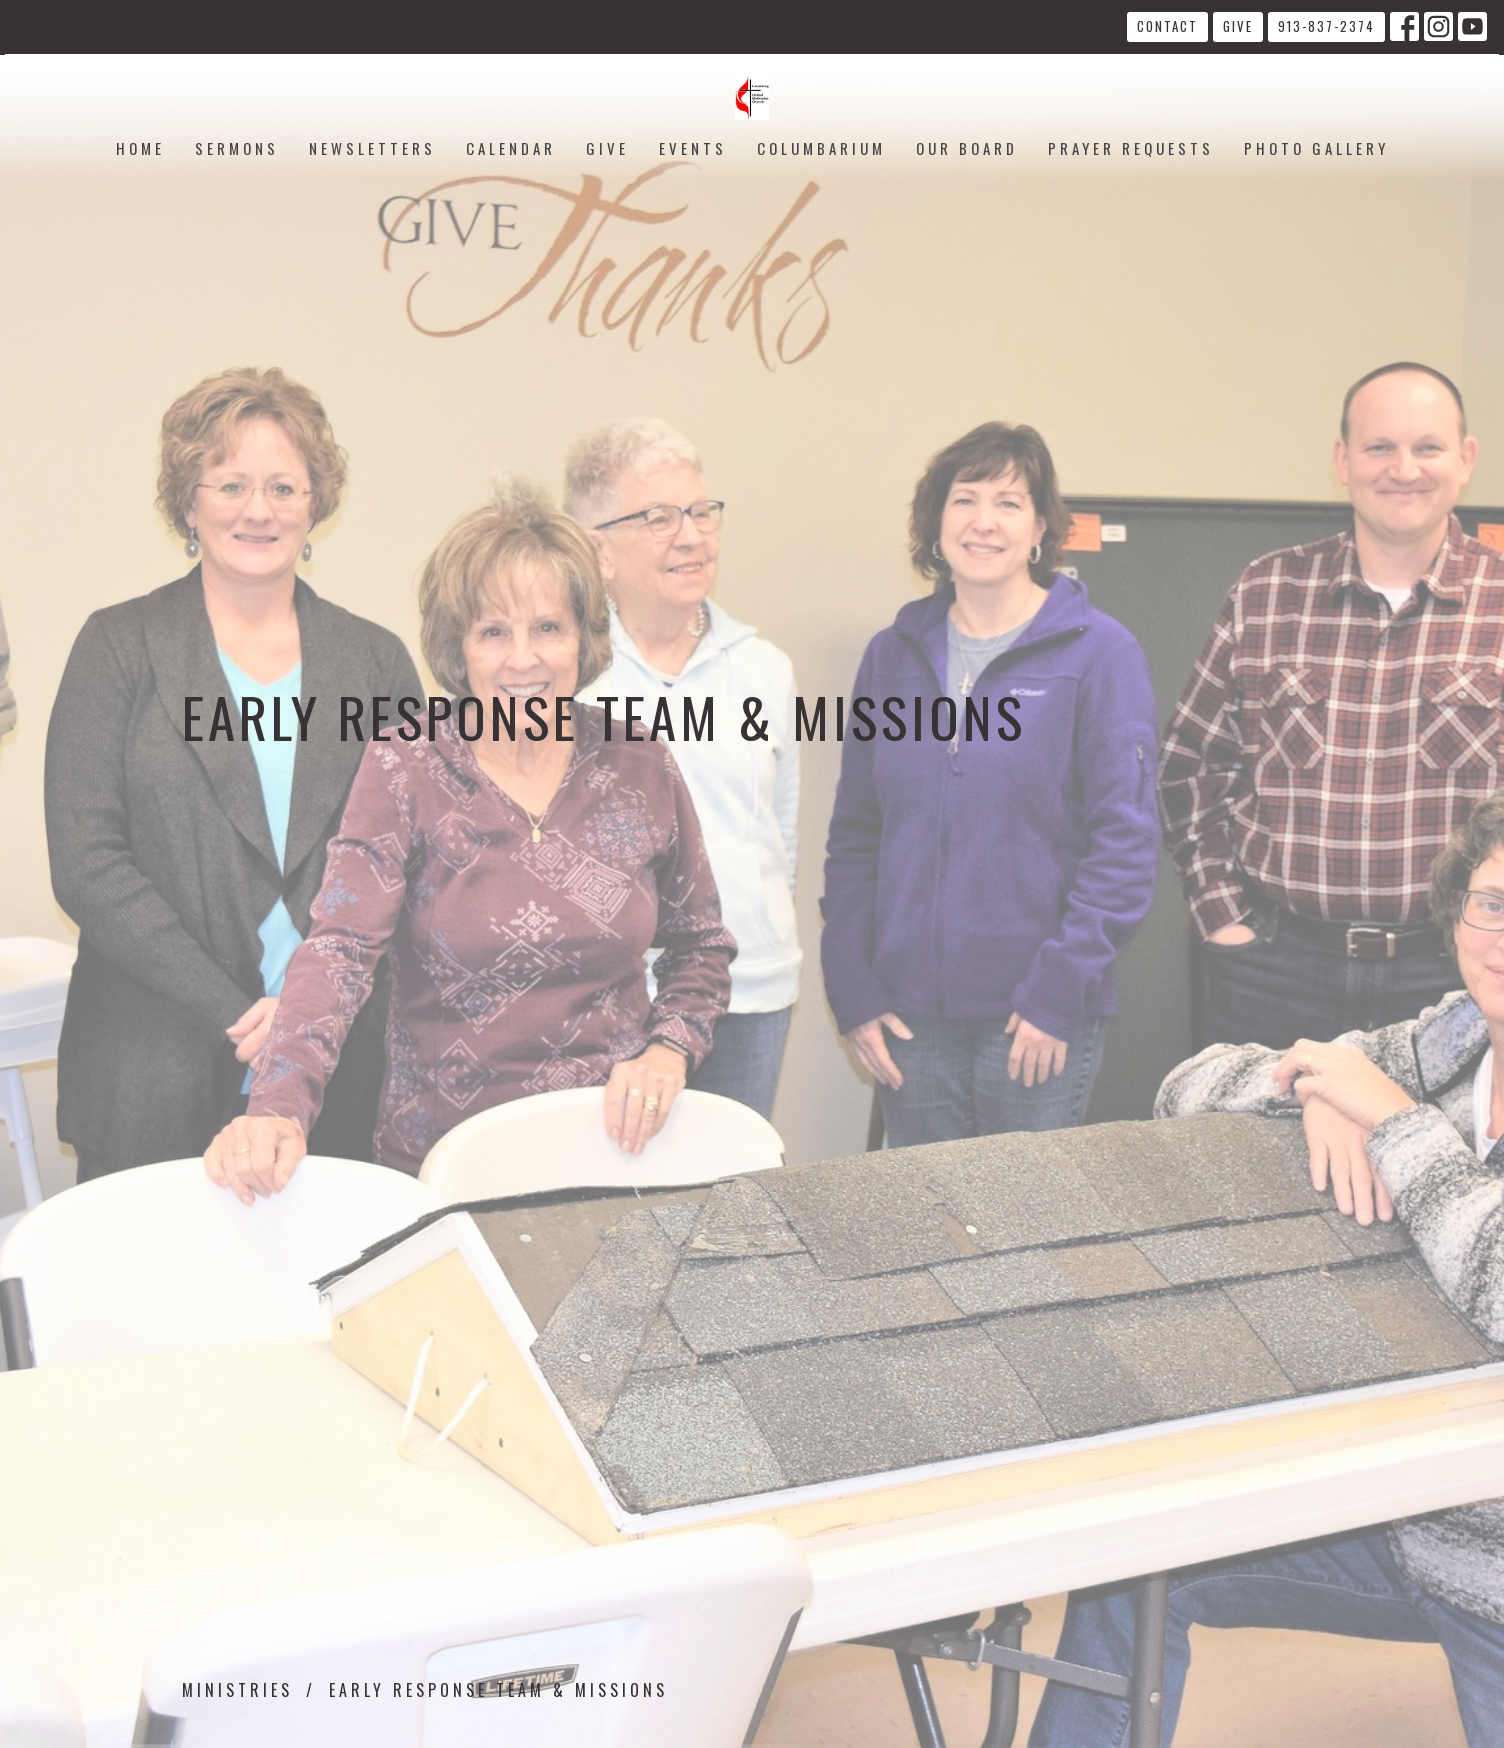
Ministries (237, 1690)
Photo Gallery (1316, 148)
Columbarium (821, 148)
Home (140, 148)
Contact (1167, 26)
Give (1238, 26)
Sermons (237, 148)
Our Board (967, 148)
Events (693, 148)
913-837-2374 (1326, 26)
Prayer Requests (1131, 148)
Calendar (511, 148)
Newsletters (372, 148)
